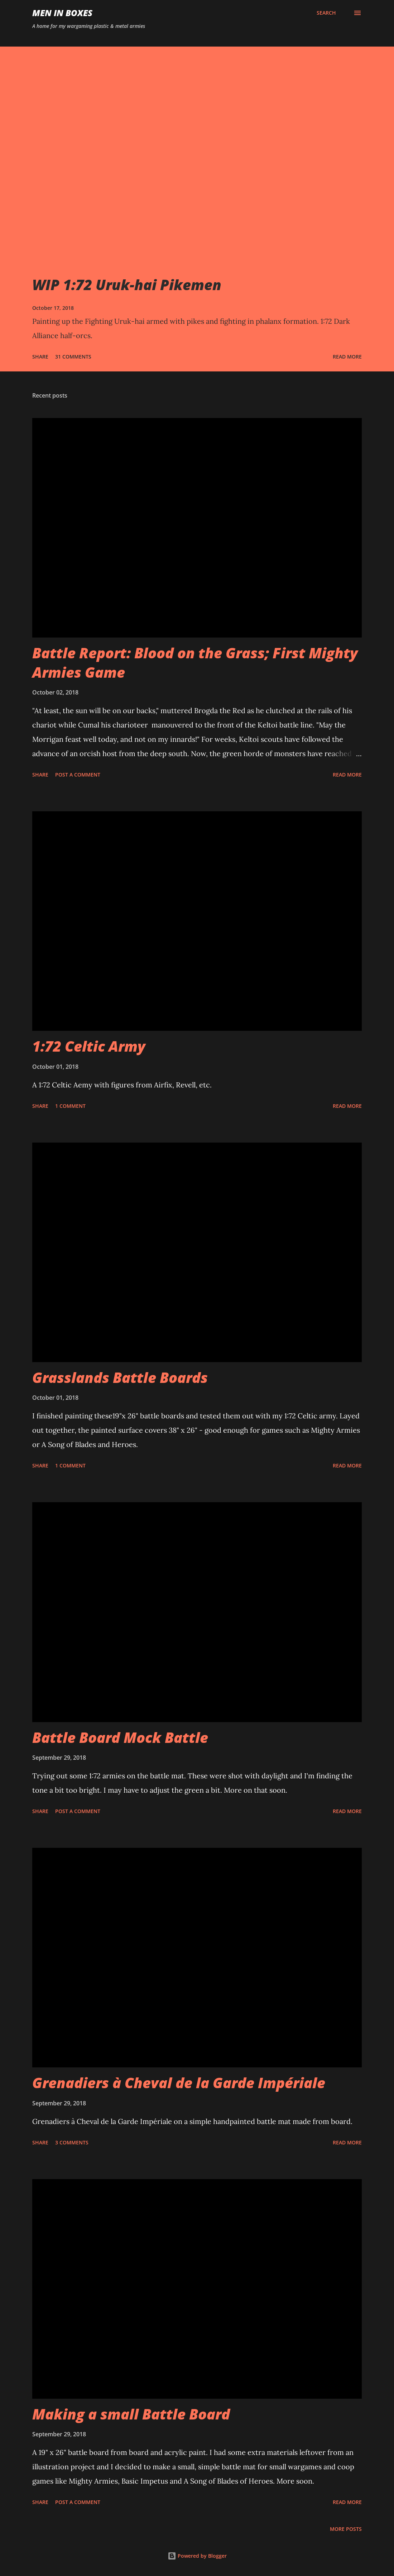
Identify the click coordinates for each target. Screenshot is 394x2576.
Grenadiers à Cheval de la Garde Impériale (178, 2082)
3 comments (71, 2142)
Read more (347, 356)
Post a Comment (77, 774)
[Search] (326, 13)
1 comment (70, 1105)
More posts (346, 2528)
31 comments (73, 356)
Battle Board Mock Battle (120, 1737)
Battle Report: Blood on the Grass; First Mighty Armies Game (195, 662)
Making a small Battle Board (131, 2414)
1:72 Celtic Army (88, 1046)
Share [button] (40, 356)
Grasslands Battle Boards (120, 1377)
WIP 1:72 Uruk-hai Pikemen (126, 284)
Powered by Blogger (197, 2555)
